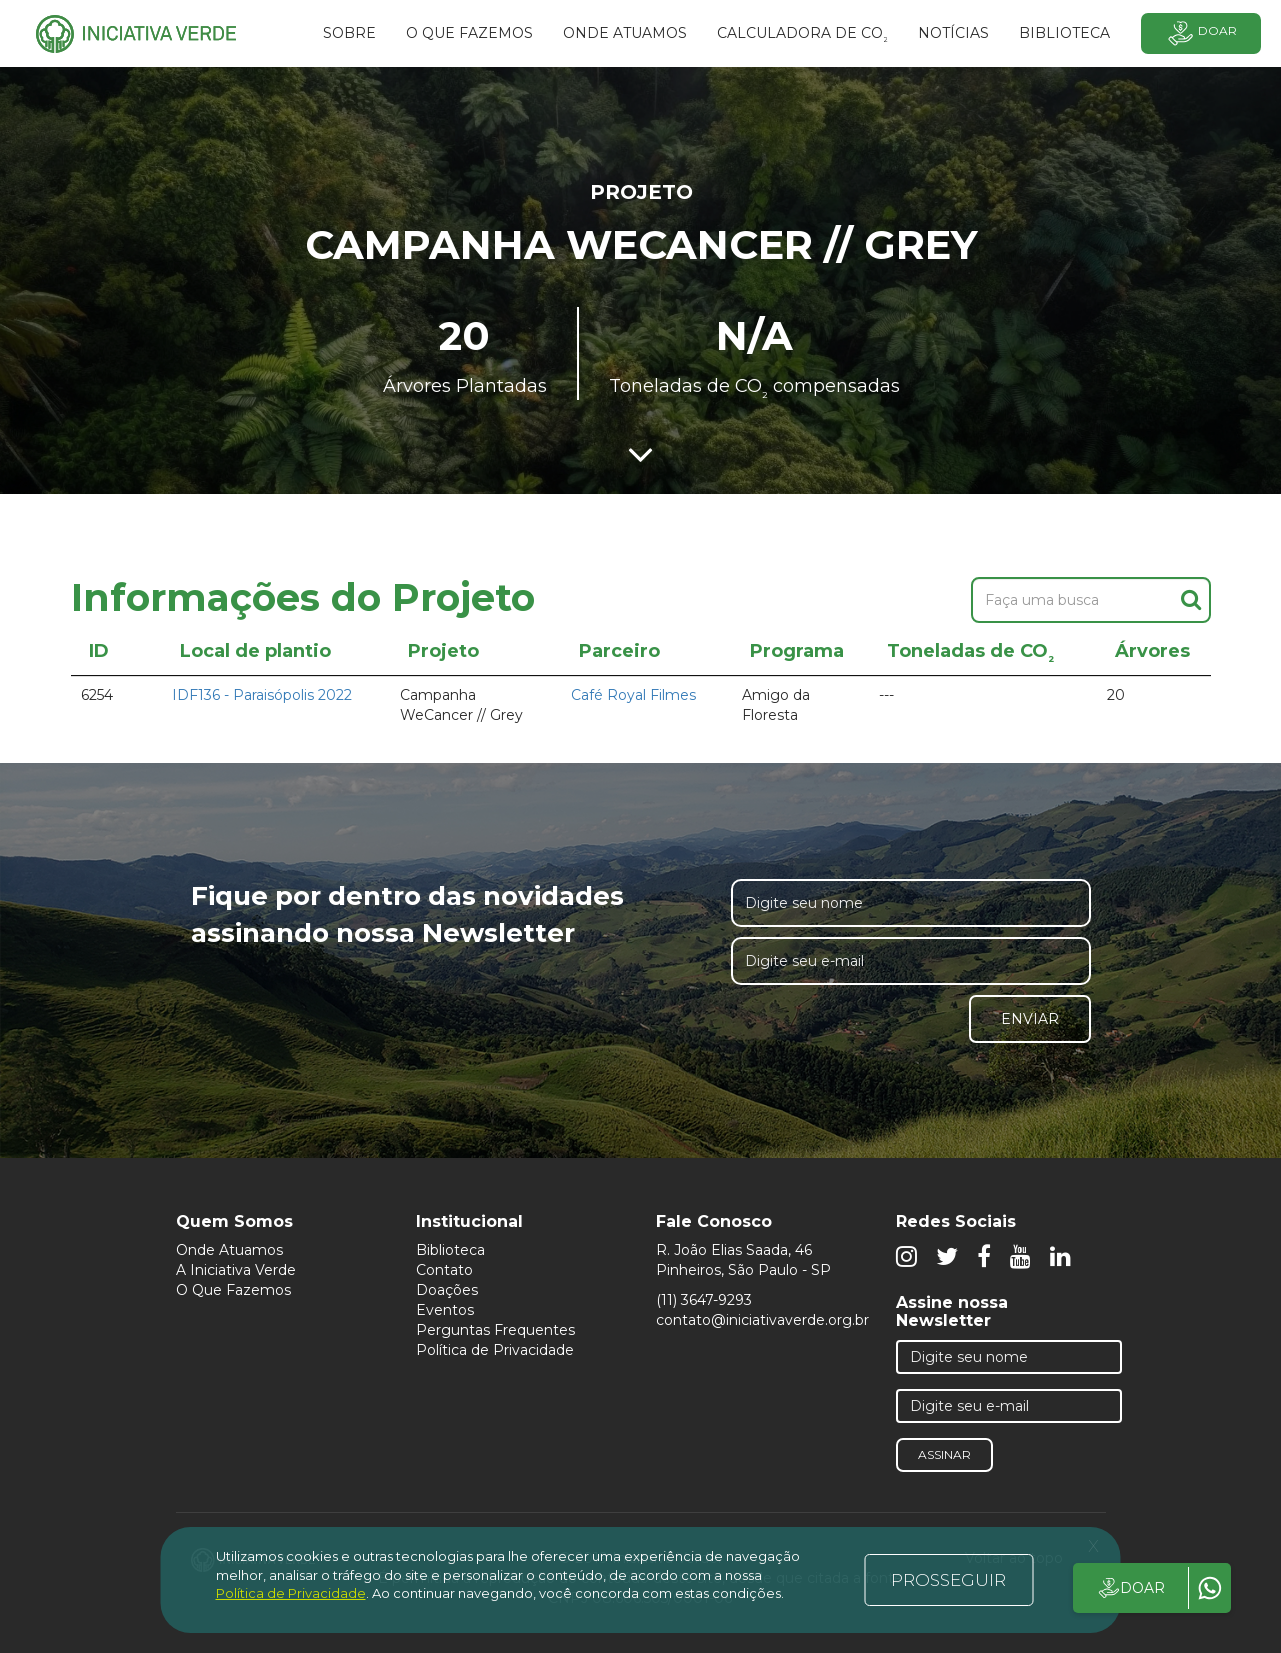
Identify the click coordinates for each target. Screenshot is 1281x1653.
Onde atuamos (625, 33)
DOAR (1130, 1588)
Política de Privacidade (495, 1350)
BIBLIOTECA (1064, 33)
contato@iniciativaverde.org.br (762, 1320)
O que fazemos (469, 33)
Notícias (953, 33)
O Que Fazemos (233, 1290)
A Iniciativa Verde (236, 1270)
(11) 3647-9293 (704, 1300)
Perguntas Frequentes (495, 1330)
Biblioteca (450, 1250)
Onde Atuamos (229, 1250)
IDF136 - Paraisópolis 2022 (262, 695)
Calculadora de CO (802, 36)
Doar (1201, 33)
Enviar (1030, 1019)
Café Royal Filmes (633, 695)
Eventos (445, 1310)
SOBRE (349, 33)
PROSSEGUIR (948, 1580)
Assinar (944, 1454)
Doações (447, 1290)
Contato (444, 1270)
